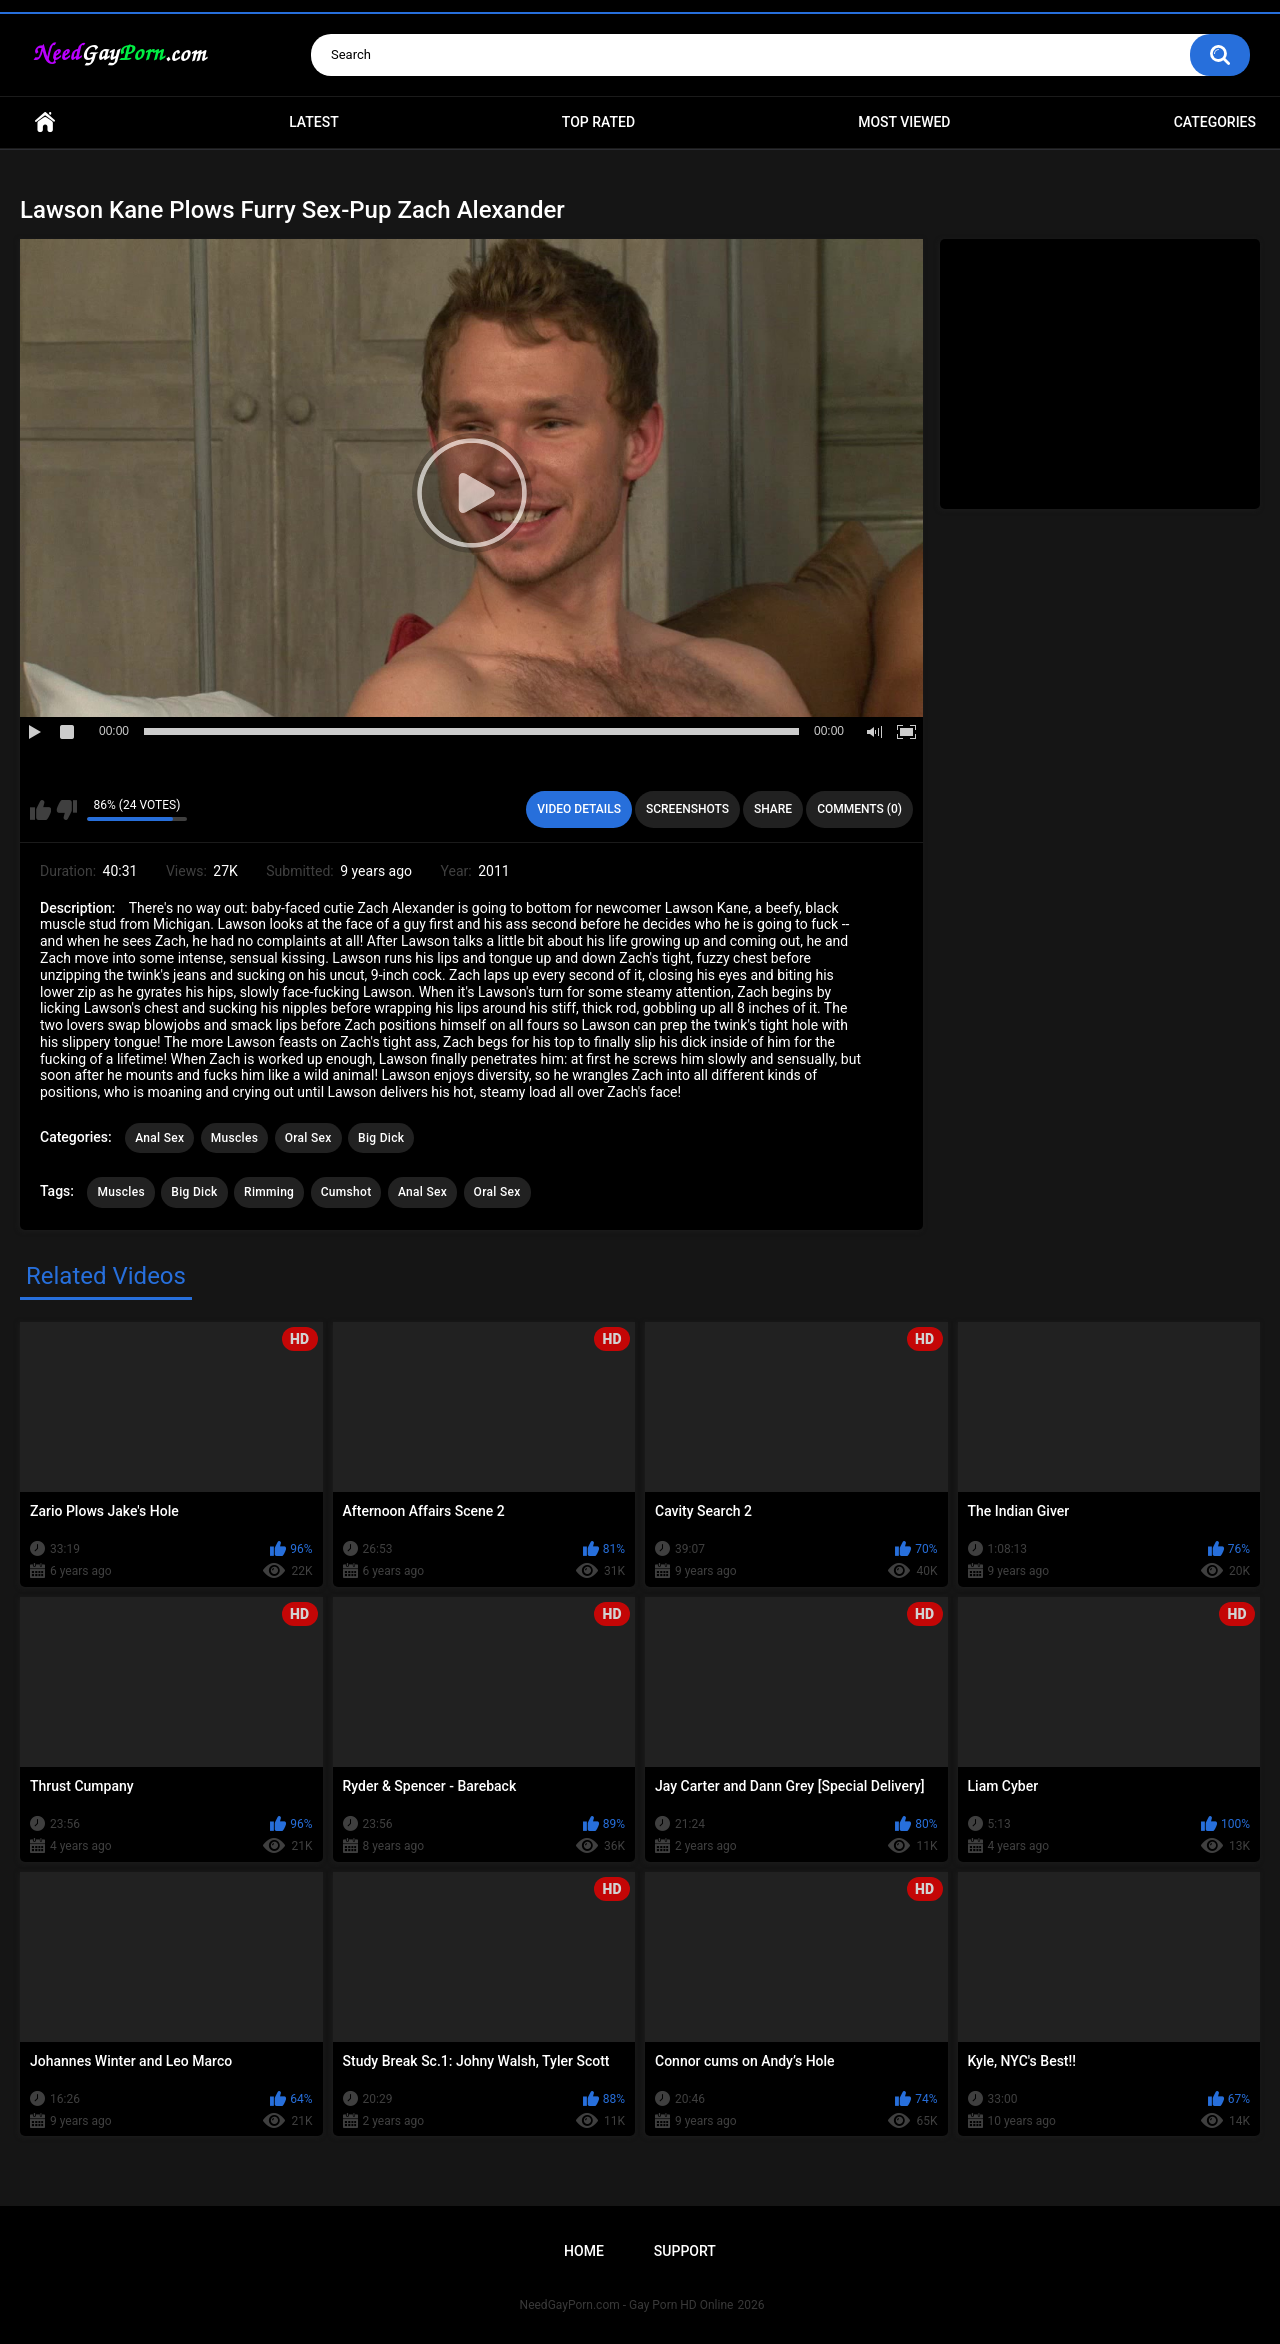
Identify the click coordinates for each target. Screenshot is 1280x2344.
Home (45, 122)
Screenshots (687, 809)
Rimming (269, 1192)
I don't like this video (66, 810)
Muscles (234, 1138)
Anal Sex (159, 1138)
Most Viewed (904, 122)
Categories (1215, 122)
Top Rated (598, 122)
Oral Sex (308, 1138)
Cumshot (346, 1192)
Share (773, 809)
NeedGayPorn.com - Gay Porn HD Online (627, 2305)
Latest (314, 122)
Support (685, 2251)
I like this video (40, 810)
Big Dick (381, 1138)
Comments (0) (859, 809)
